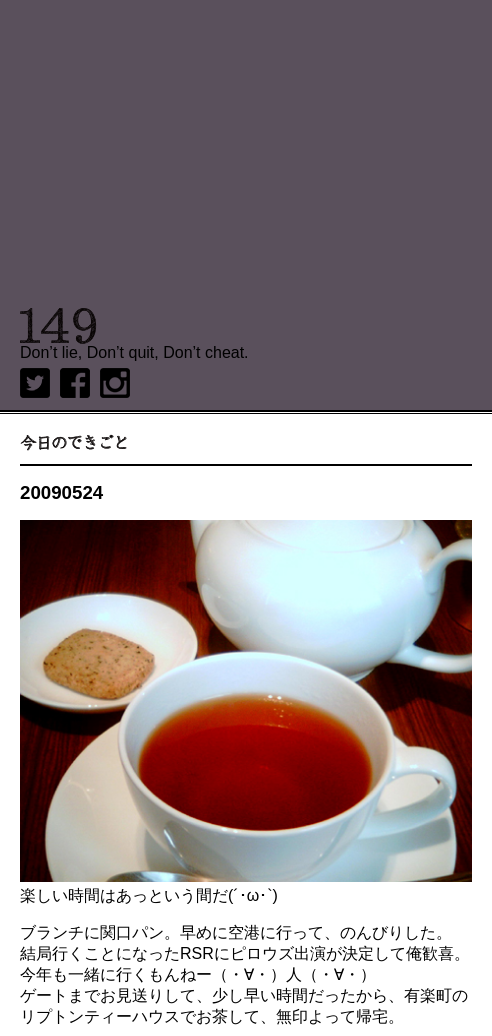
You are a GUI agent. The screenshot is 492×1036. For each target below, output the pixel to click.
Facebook (75, 383)
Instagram (115, 383)
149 (58, 326)
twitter (35, 383)
